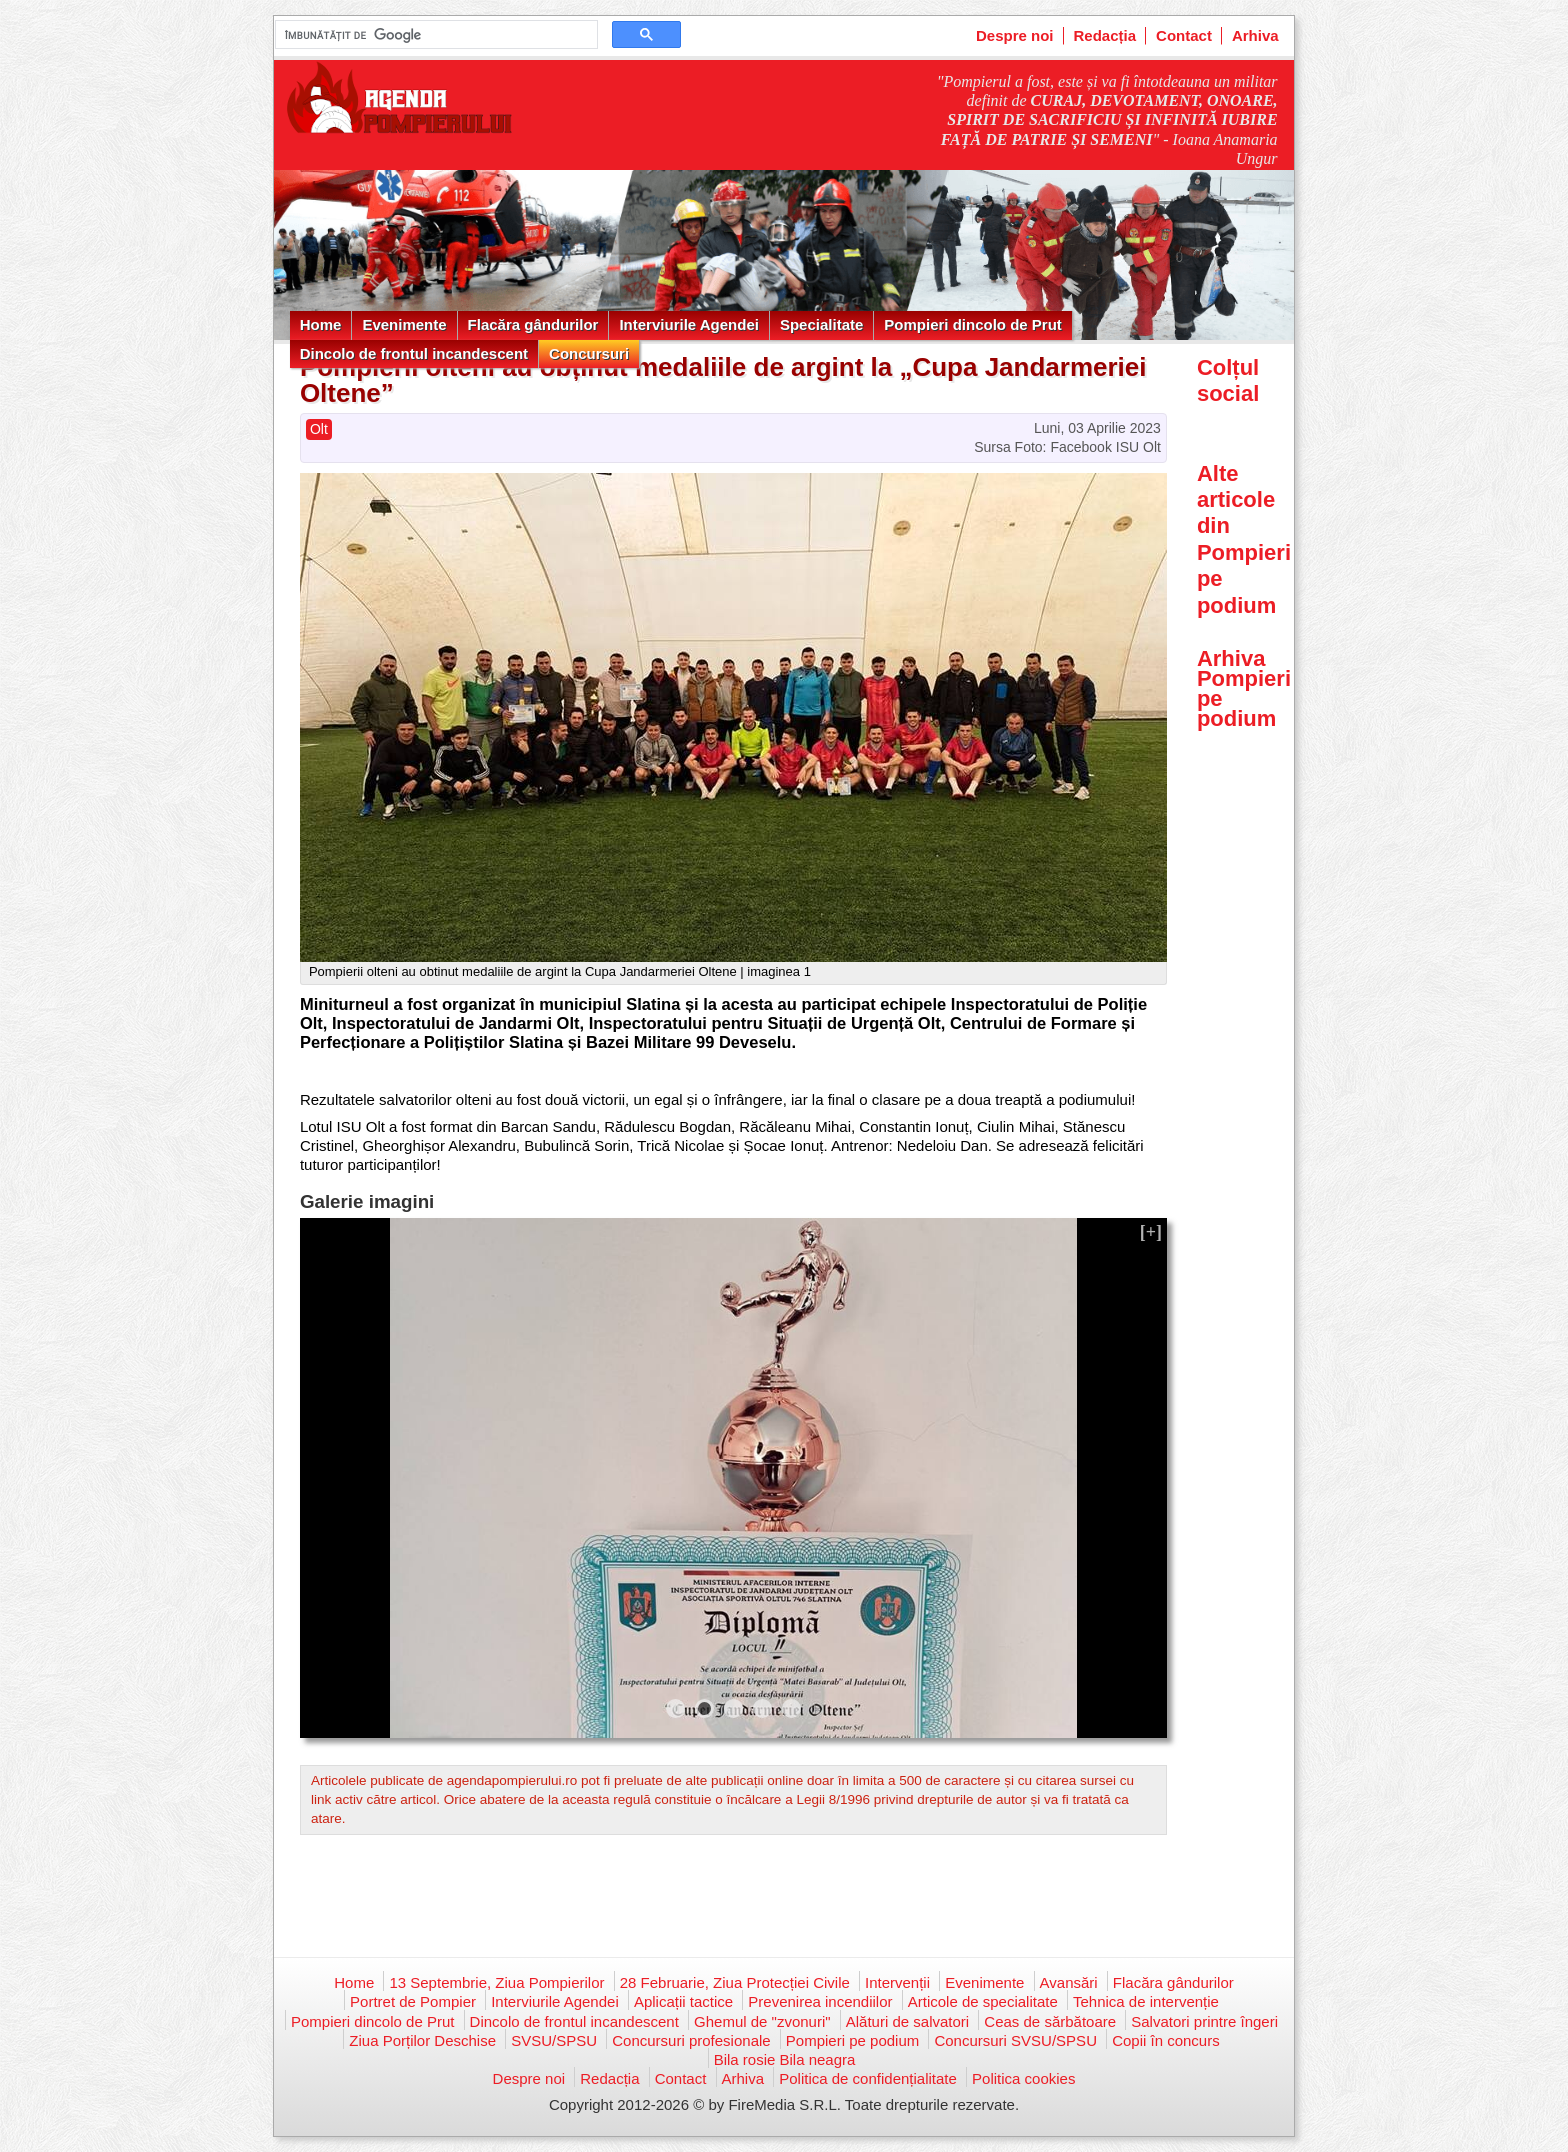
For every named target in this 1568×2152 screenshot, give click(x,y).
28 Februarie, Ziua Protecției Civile (735, 1982)
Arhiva (1255, 35)
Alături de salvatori (907, 2021)
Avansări (1069, 1982)
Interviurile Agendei (688, 324)
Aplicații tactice (683, 2001)
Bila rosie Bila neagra (785, 2059)
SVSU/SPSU (554, 2040)
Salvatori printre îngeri (1204, 2021)
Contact (1184, 35)
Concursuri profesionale (691, 2040)
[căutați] (434, 35)
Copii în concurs (1166, 2040)
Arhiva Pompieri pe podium (1244, 689)
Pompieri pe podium (852, 2040)
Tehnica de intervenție (1146, 2001)
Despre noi (1015, 35)
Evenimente (404, 324)
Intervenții (897, 1982)
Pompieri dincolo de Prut (973, 324)
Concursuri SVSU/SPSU (1015, 2040)
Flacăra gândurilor (533, 324)
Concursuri (589, 353)
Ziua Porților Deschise (422, 2040)
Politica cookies (1023, 2078)
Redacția (1105, 35)
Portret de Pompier (413, 2001)
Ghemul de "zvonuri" (762, 2021)
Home (321, 324)
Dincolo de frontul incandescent (414, 353)
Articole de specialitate (983, 2001)
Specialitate (821, 324)
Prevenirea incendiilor (820, 2001)
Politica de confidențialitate (868, 2078)
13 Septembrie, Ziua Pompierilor (496, 1982)
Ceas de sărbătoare (1050, 2021)
